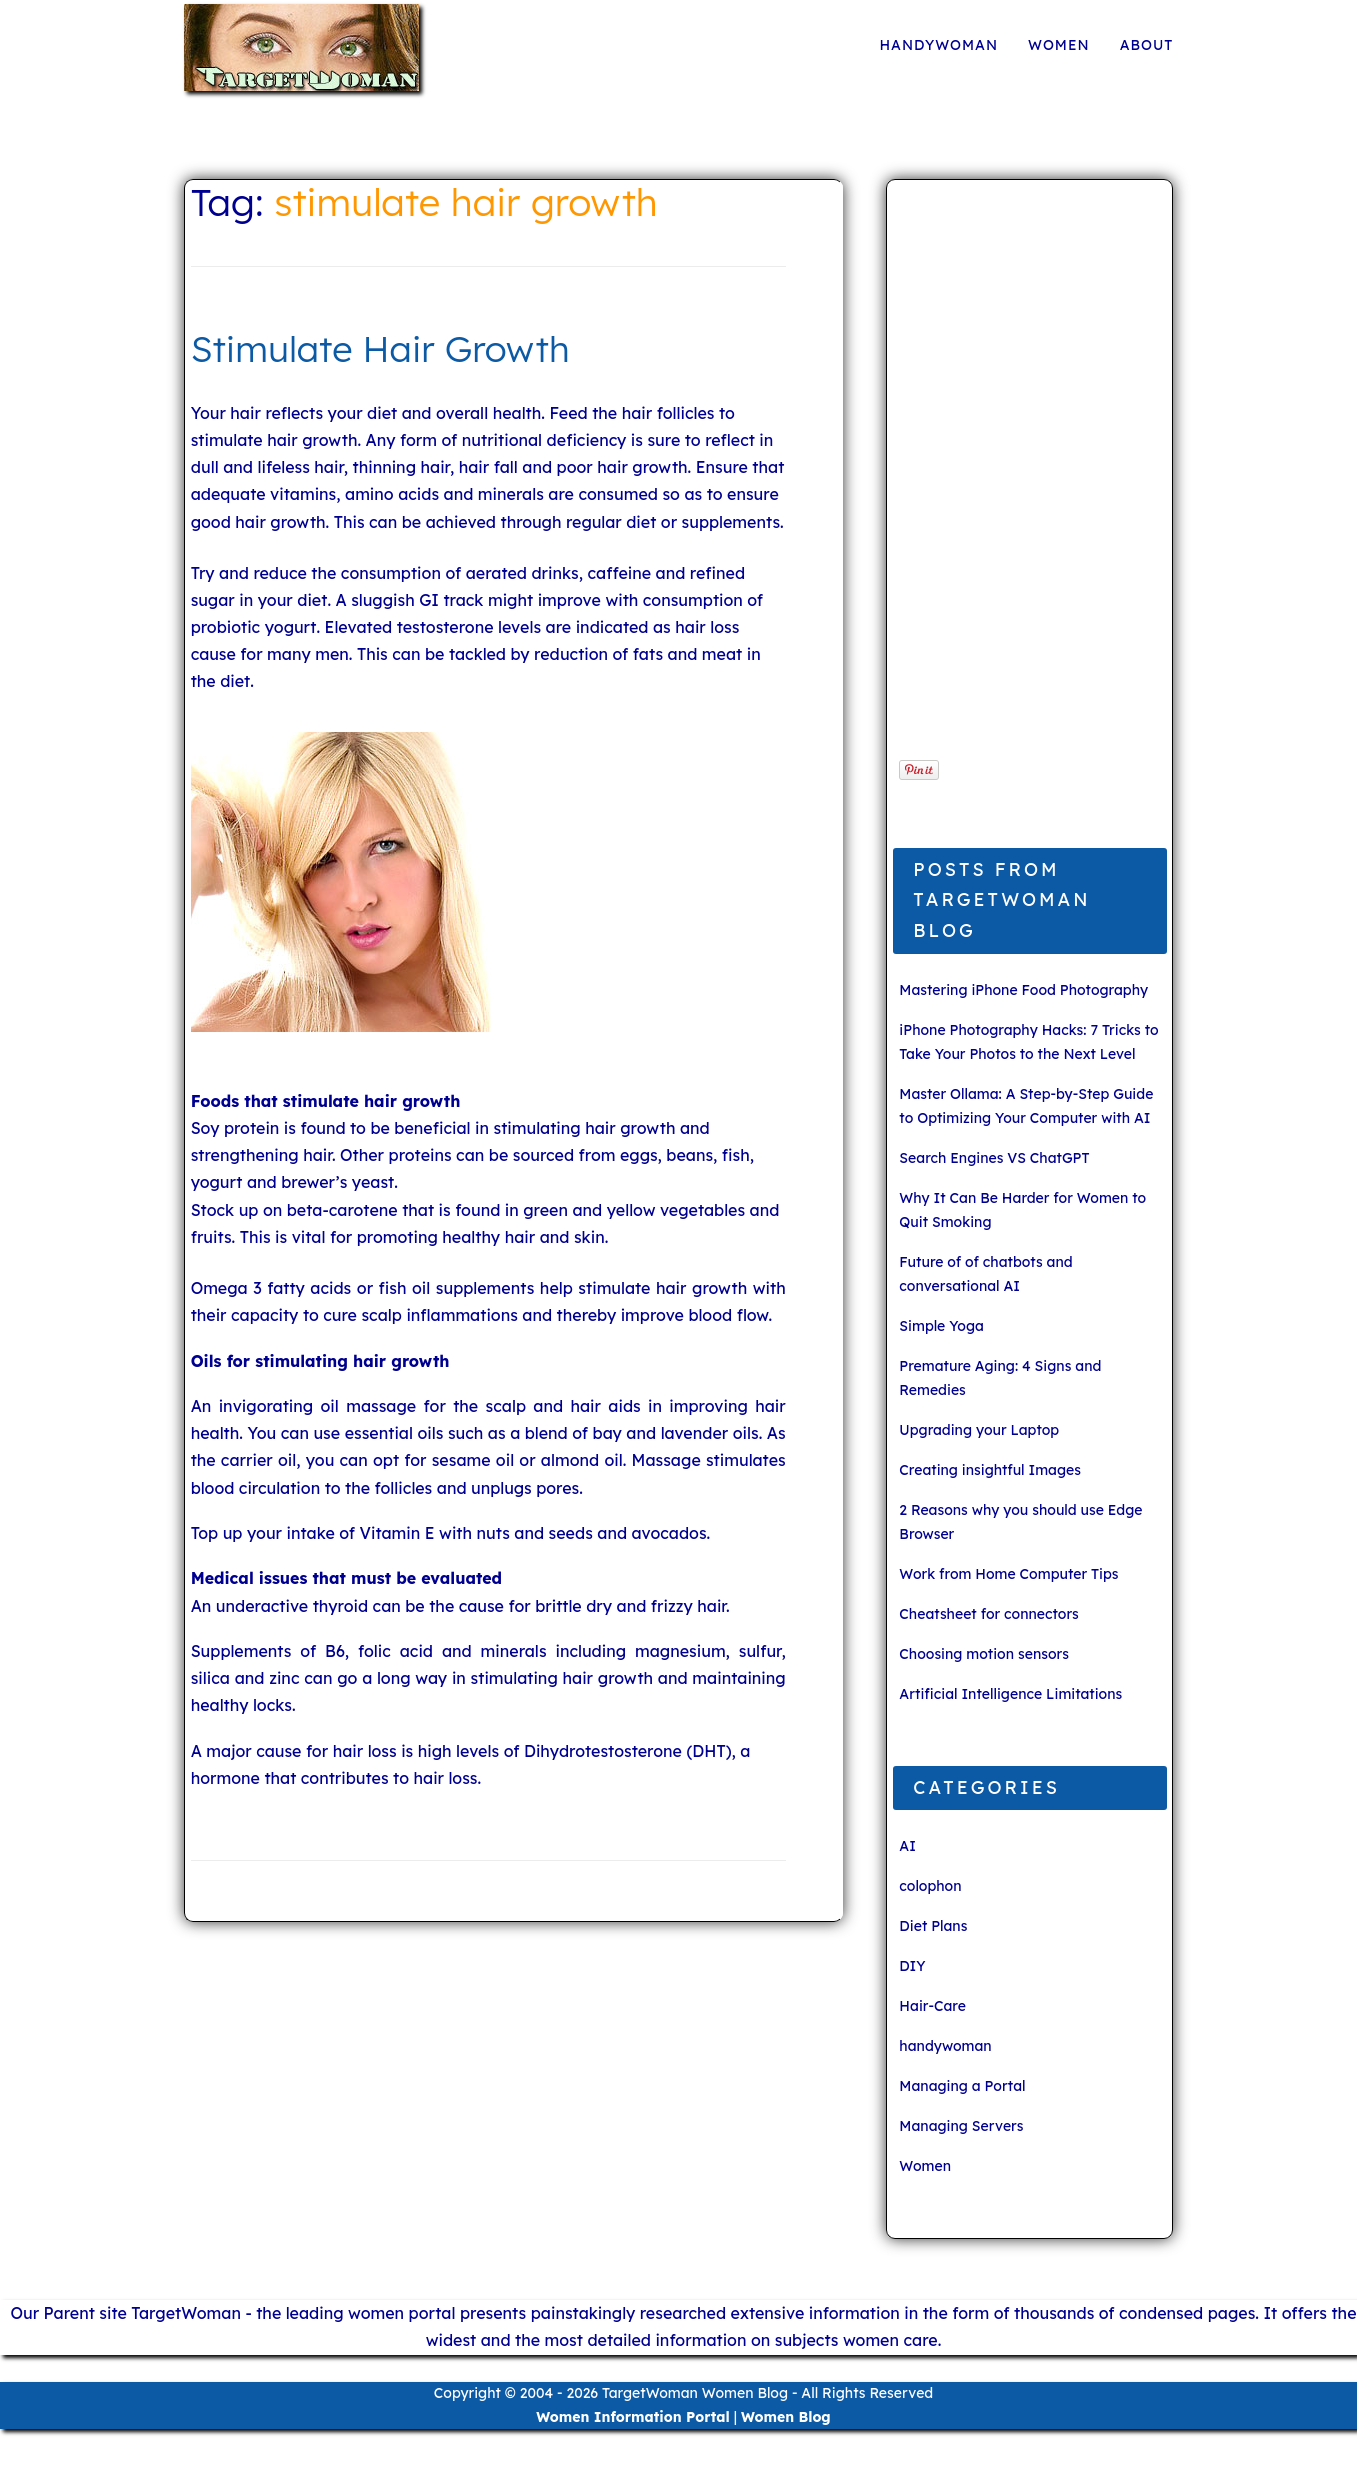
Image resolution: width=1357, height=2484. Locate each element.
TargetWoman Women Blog (695, 2393)
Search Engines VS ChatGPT (994, 1158)
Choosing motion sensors (984, 1654)
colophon (930, 1886)
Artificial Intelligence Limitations (1010, 1694)
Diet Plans (933, 1926)
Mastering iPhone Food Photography (1023, 990)
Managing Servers (961, 2126)
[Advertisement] (1023, 480)
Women (1059, 45)
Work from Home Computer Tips (1008, 1574)
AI (907, 1846)
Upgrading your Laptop (979, 1430)
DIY (912, 1966)
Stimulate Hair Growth (380, 348)
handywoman (938, 45)
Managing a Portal (962, 2086)
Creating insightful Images (990, 1470)
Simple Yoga (941, 1326)
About (1147, 45)
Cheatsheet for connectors (988, 1614)
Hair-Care (932, 2006)
